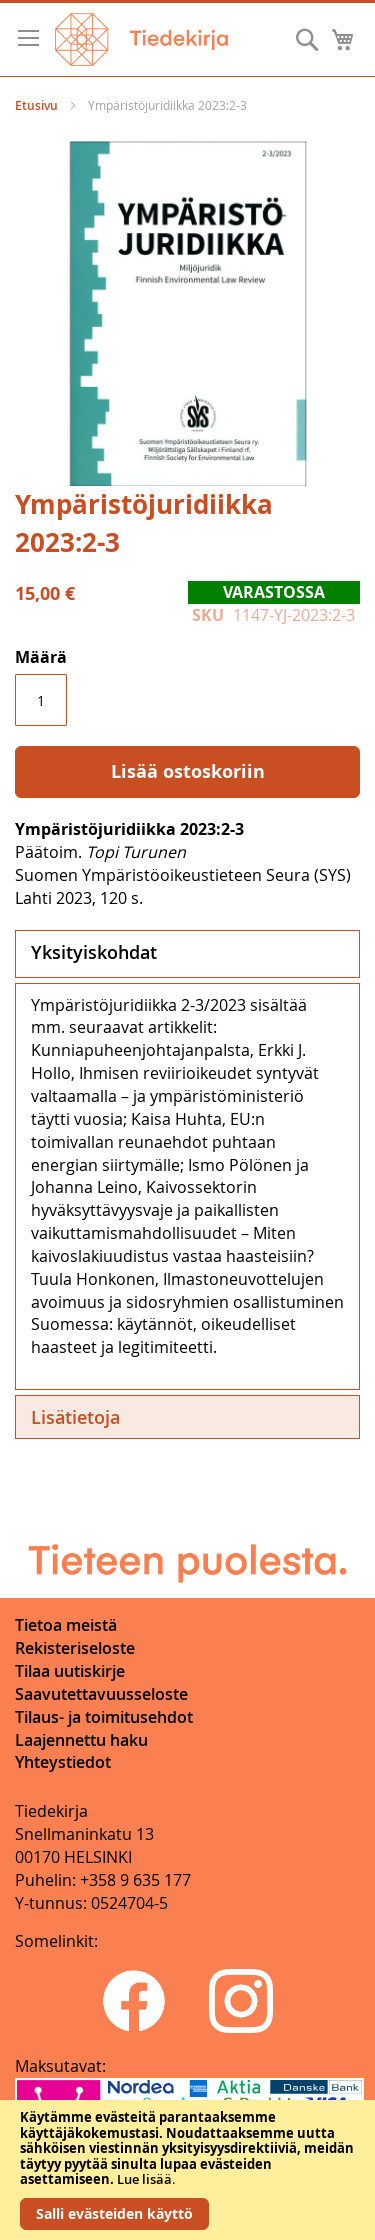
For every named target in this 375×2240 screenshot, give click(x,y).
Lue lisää (144, 2179)
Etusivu (36, 105)
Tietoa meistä (66, 1625)
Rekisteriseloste (75, 1648)
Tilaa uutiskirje (70, 1671)
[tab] (187, 954)
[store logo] (141, 39)
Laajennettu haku (81, 1740)
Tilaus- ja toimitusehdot (104, 1717)
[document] (187, 2170)
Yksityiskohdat (94, 952)
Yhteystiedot (63, 1762)
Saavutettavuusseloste (101, 1694)
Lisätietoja (75, 1417)
